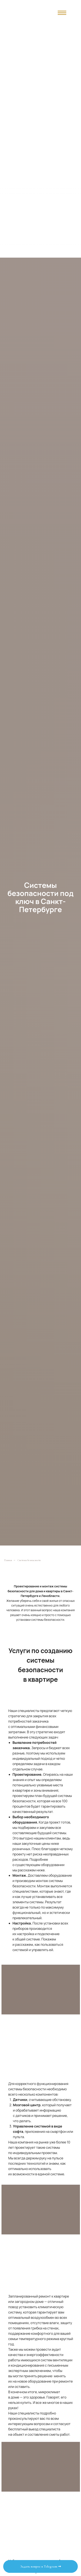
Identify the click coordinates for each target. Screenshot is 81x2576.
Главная (8, 1560)
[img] (16, 13)
